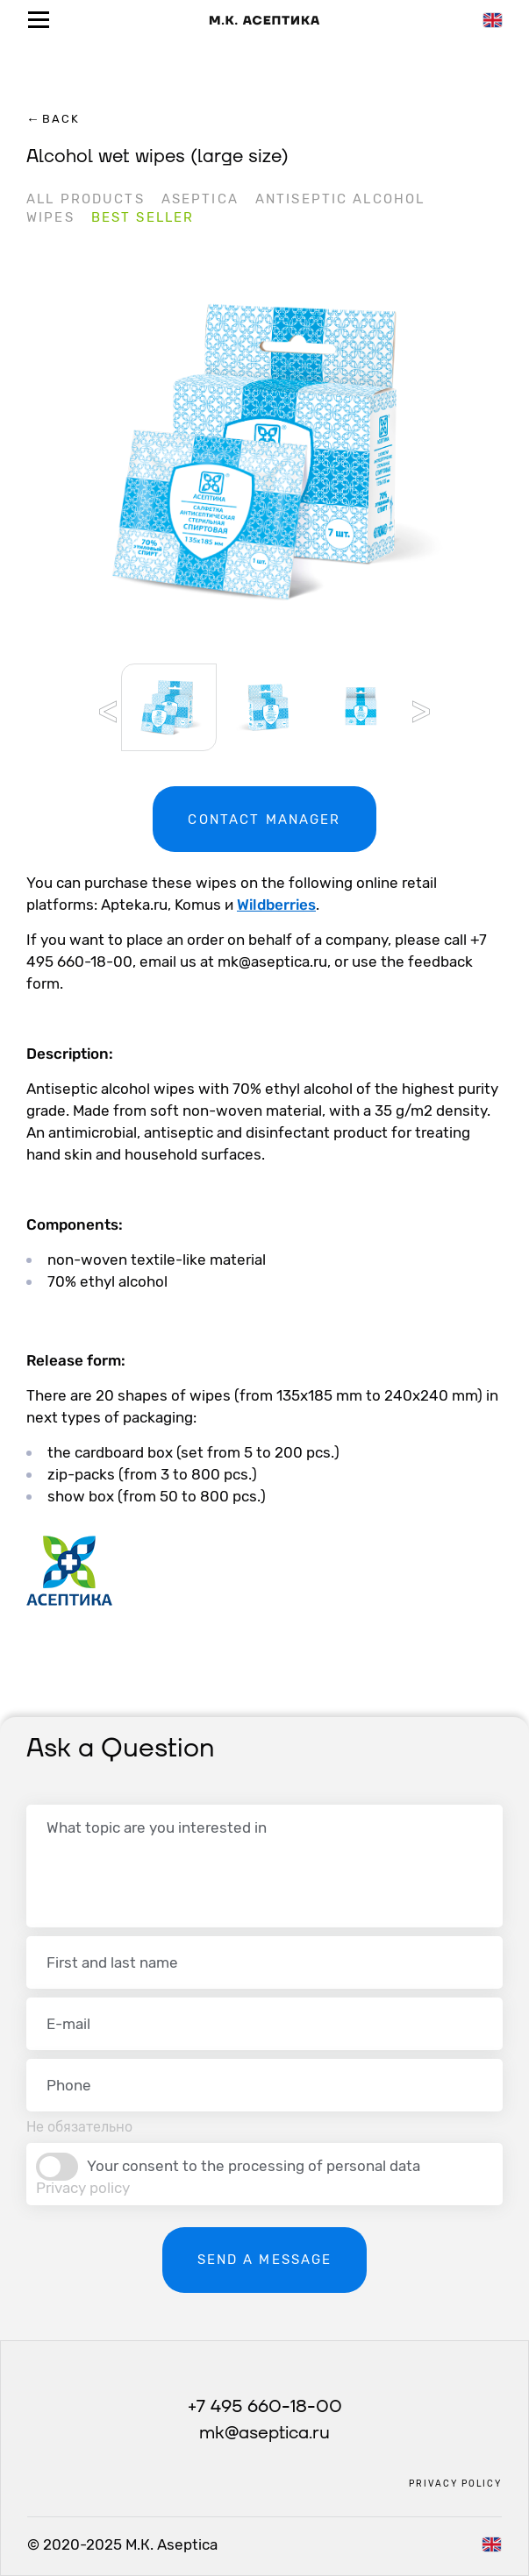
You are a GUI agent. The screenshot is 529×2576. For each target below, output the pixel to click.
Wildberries (276, 904)
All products (85, 199)
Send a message (264, 2259)
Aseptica (200, 199)
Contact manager (264, 819)
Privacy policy (83, 2188)
